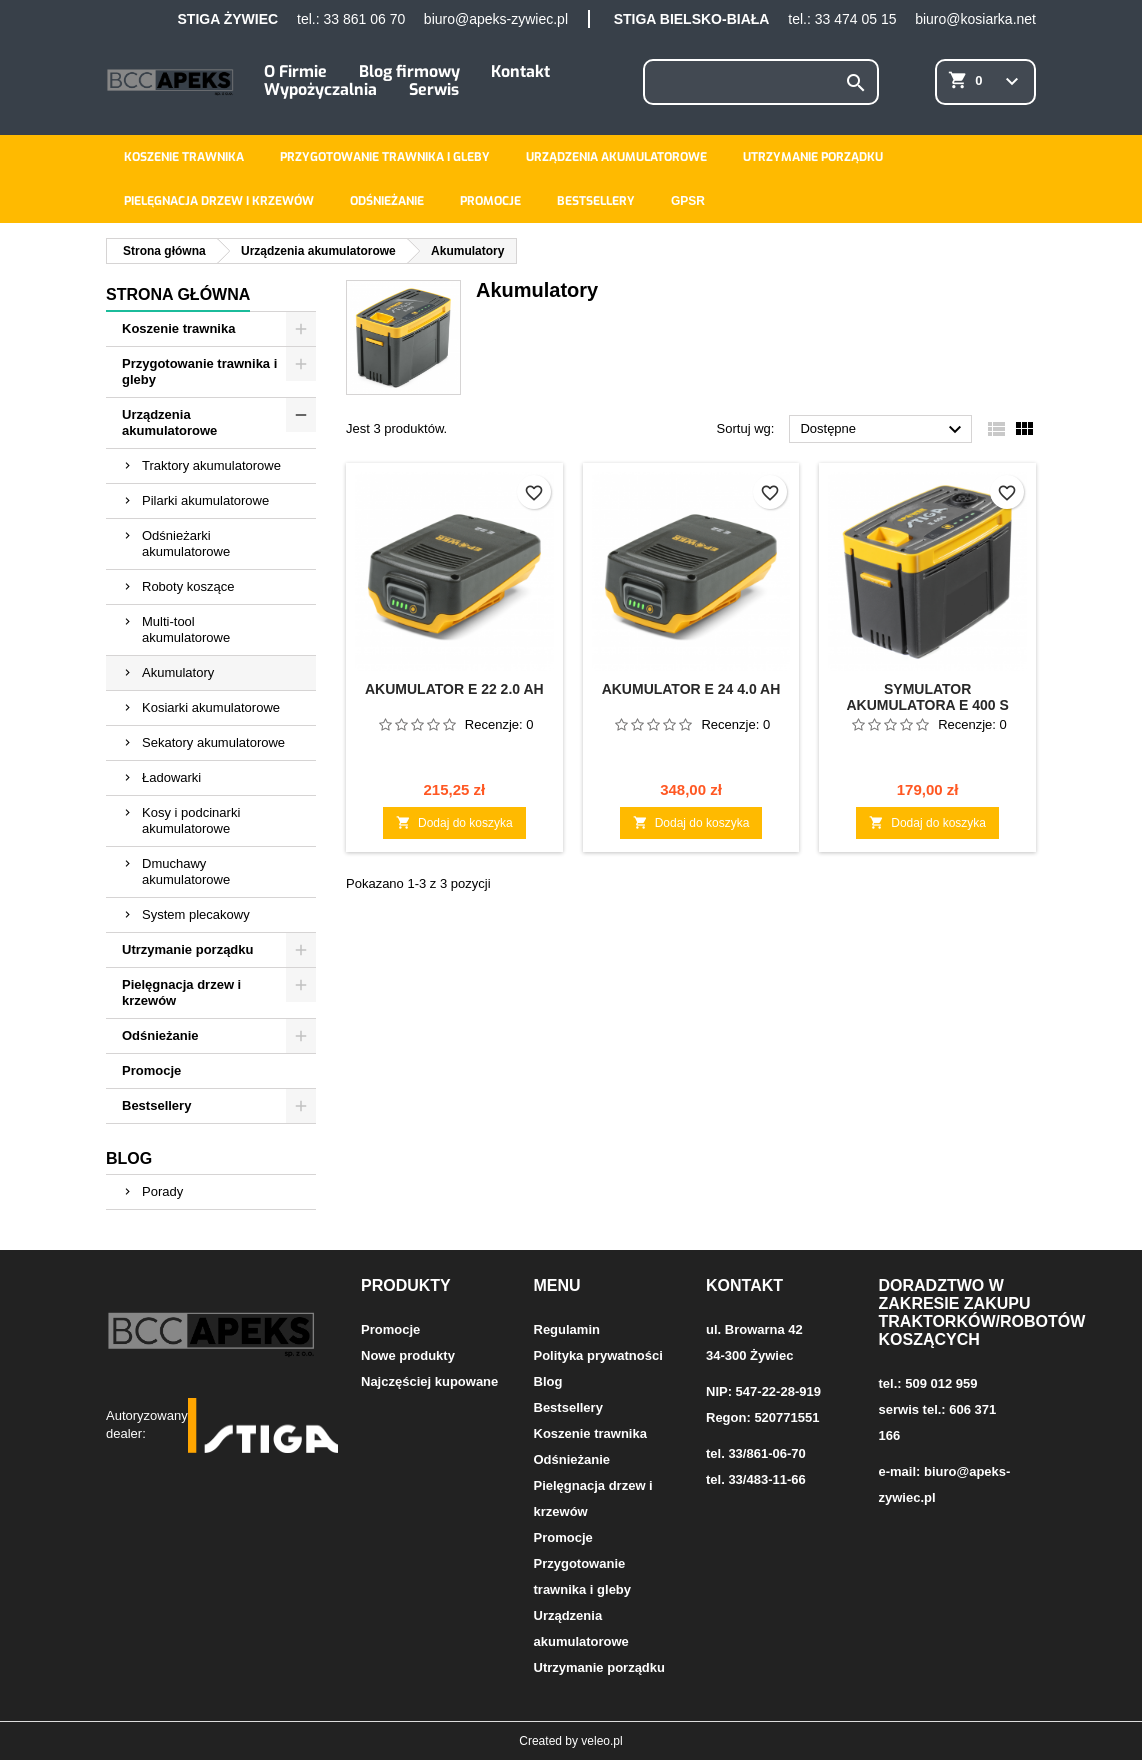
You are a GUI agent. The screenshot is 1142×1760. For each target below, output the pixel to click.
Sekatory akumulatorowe (213, 742)
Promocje (490, 201)
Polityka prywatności (598, 1355)
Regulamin (567, 1329)
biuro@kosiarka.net (975, 19)
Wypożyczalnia (320, 89)
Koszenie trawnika (184, 157)
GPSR (688, 201)
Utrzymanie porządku (813, 157)
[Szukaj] (761, 82)
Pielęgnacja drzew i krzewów (219, 201)
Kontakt (520, 71)
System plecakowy (196, 914)
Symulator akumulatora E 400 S (927, 697)
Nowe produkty (408, 1355)
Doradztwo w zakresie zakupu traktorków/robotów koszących (982, 1312)
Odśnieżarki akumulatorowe (186, 543)
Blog (129, 1158)
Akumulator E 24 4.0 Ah (691, 689)
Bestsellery (596, 201)
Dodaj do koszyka (454, 822)
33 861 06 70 (364, 19)
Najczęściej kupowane (429, 1381)
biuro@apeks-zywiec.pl (496, 19)
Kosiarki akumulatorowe (211, 707)
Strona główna (178, 294)
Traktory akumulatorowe (211, 465)
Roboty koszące (188, 586)
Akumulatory (178, 672)
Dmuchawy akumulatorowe (186, 871)
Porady (162, 1191)
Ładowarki (171, 777)
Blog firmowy (409, 71)
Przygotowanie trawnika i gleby (385, 157)
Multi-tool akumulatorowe (186, 629)
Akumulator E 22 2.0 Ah (454, 689)
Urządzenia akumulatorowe (616, 157)
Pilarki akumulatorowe (205, 500)
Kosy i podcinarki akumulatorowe (191, 820)
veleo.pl (601, 1741)
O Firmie (295, 71)
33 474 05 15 (856, 19)
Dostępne (883, 430)
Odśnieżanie (387, 201)
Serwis (434, 89)
